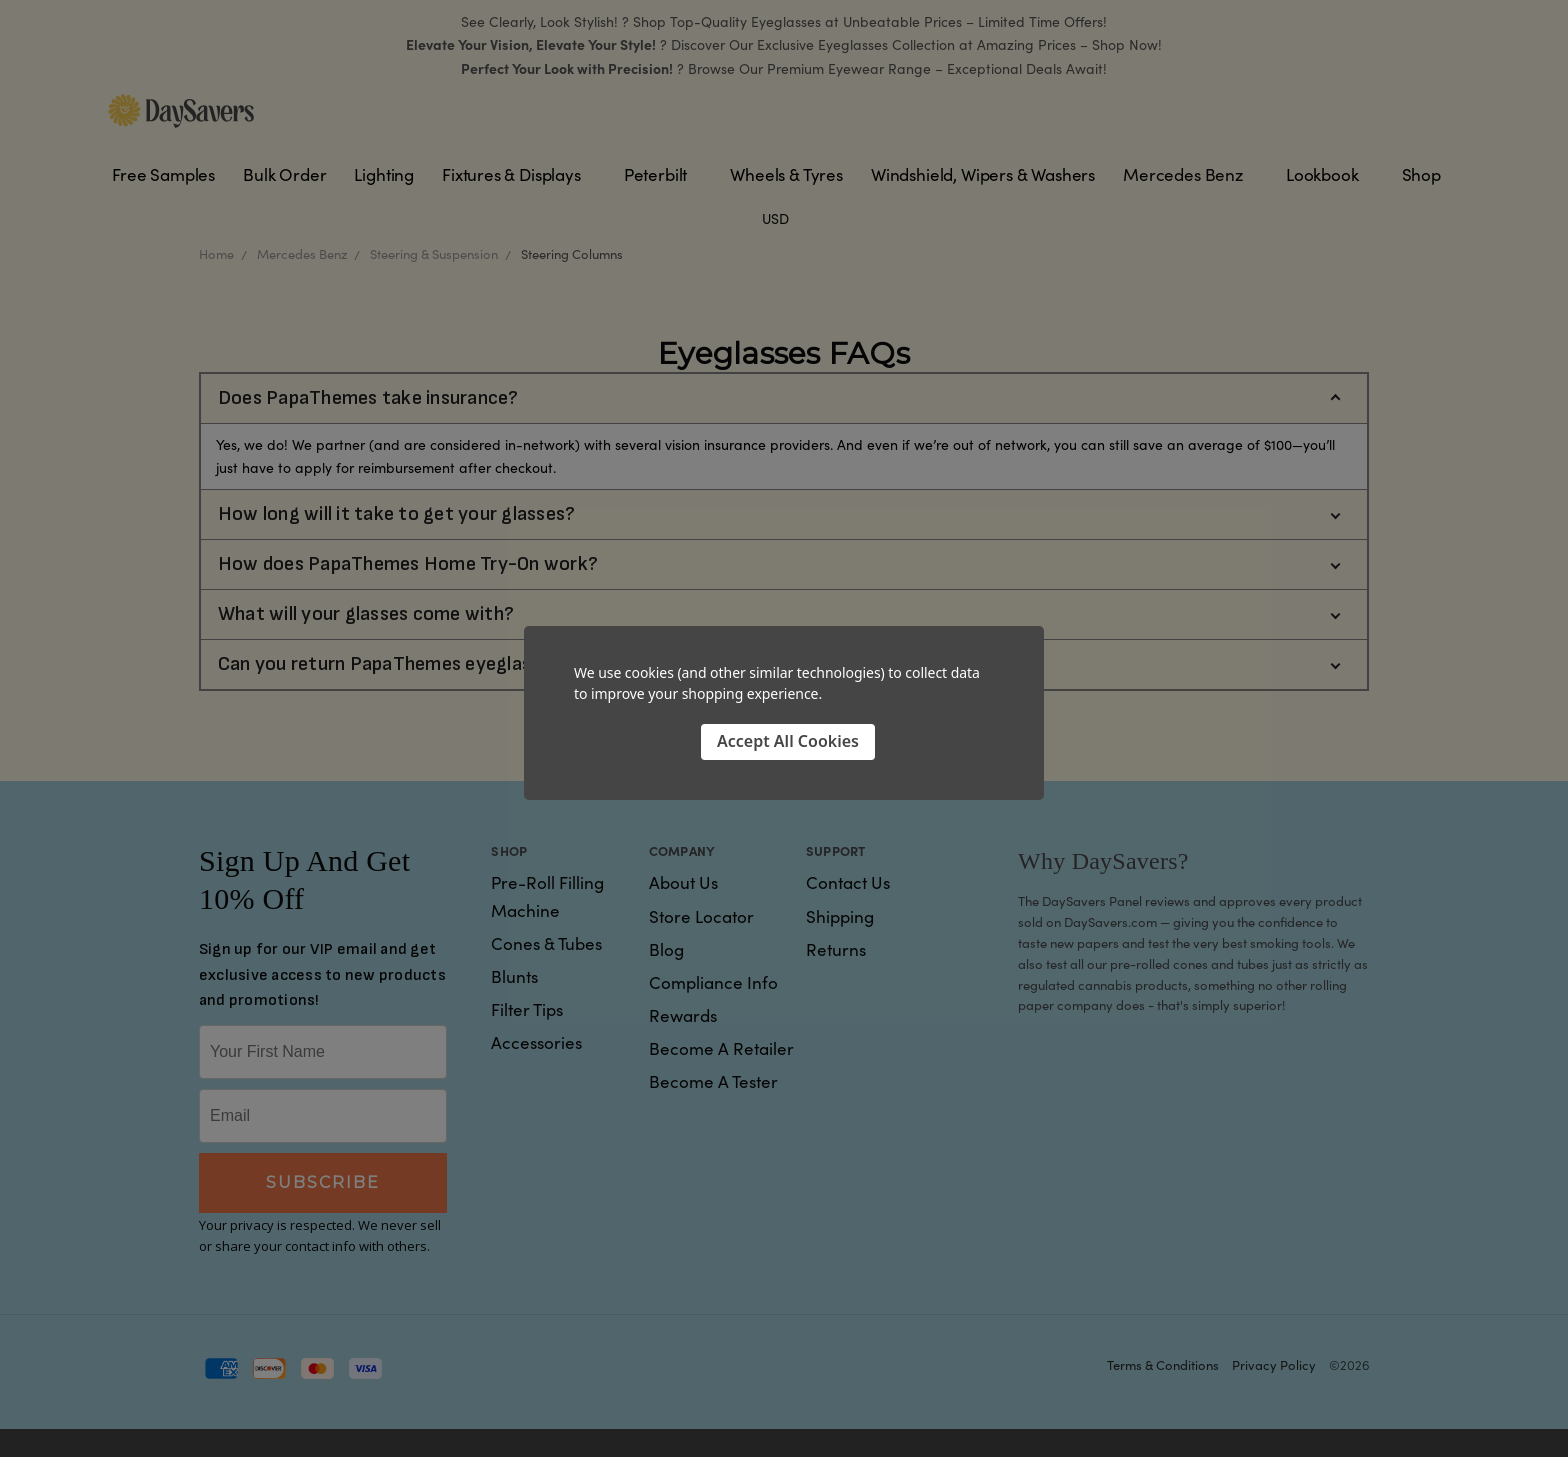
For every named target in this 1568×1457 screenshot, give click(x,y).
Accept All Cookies (788, 741)
